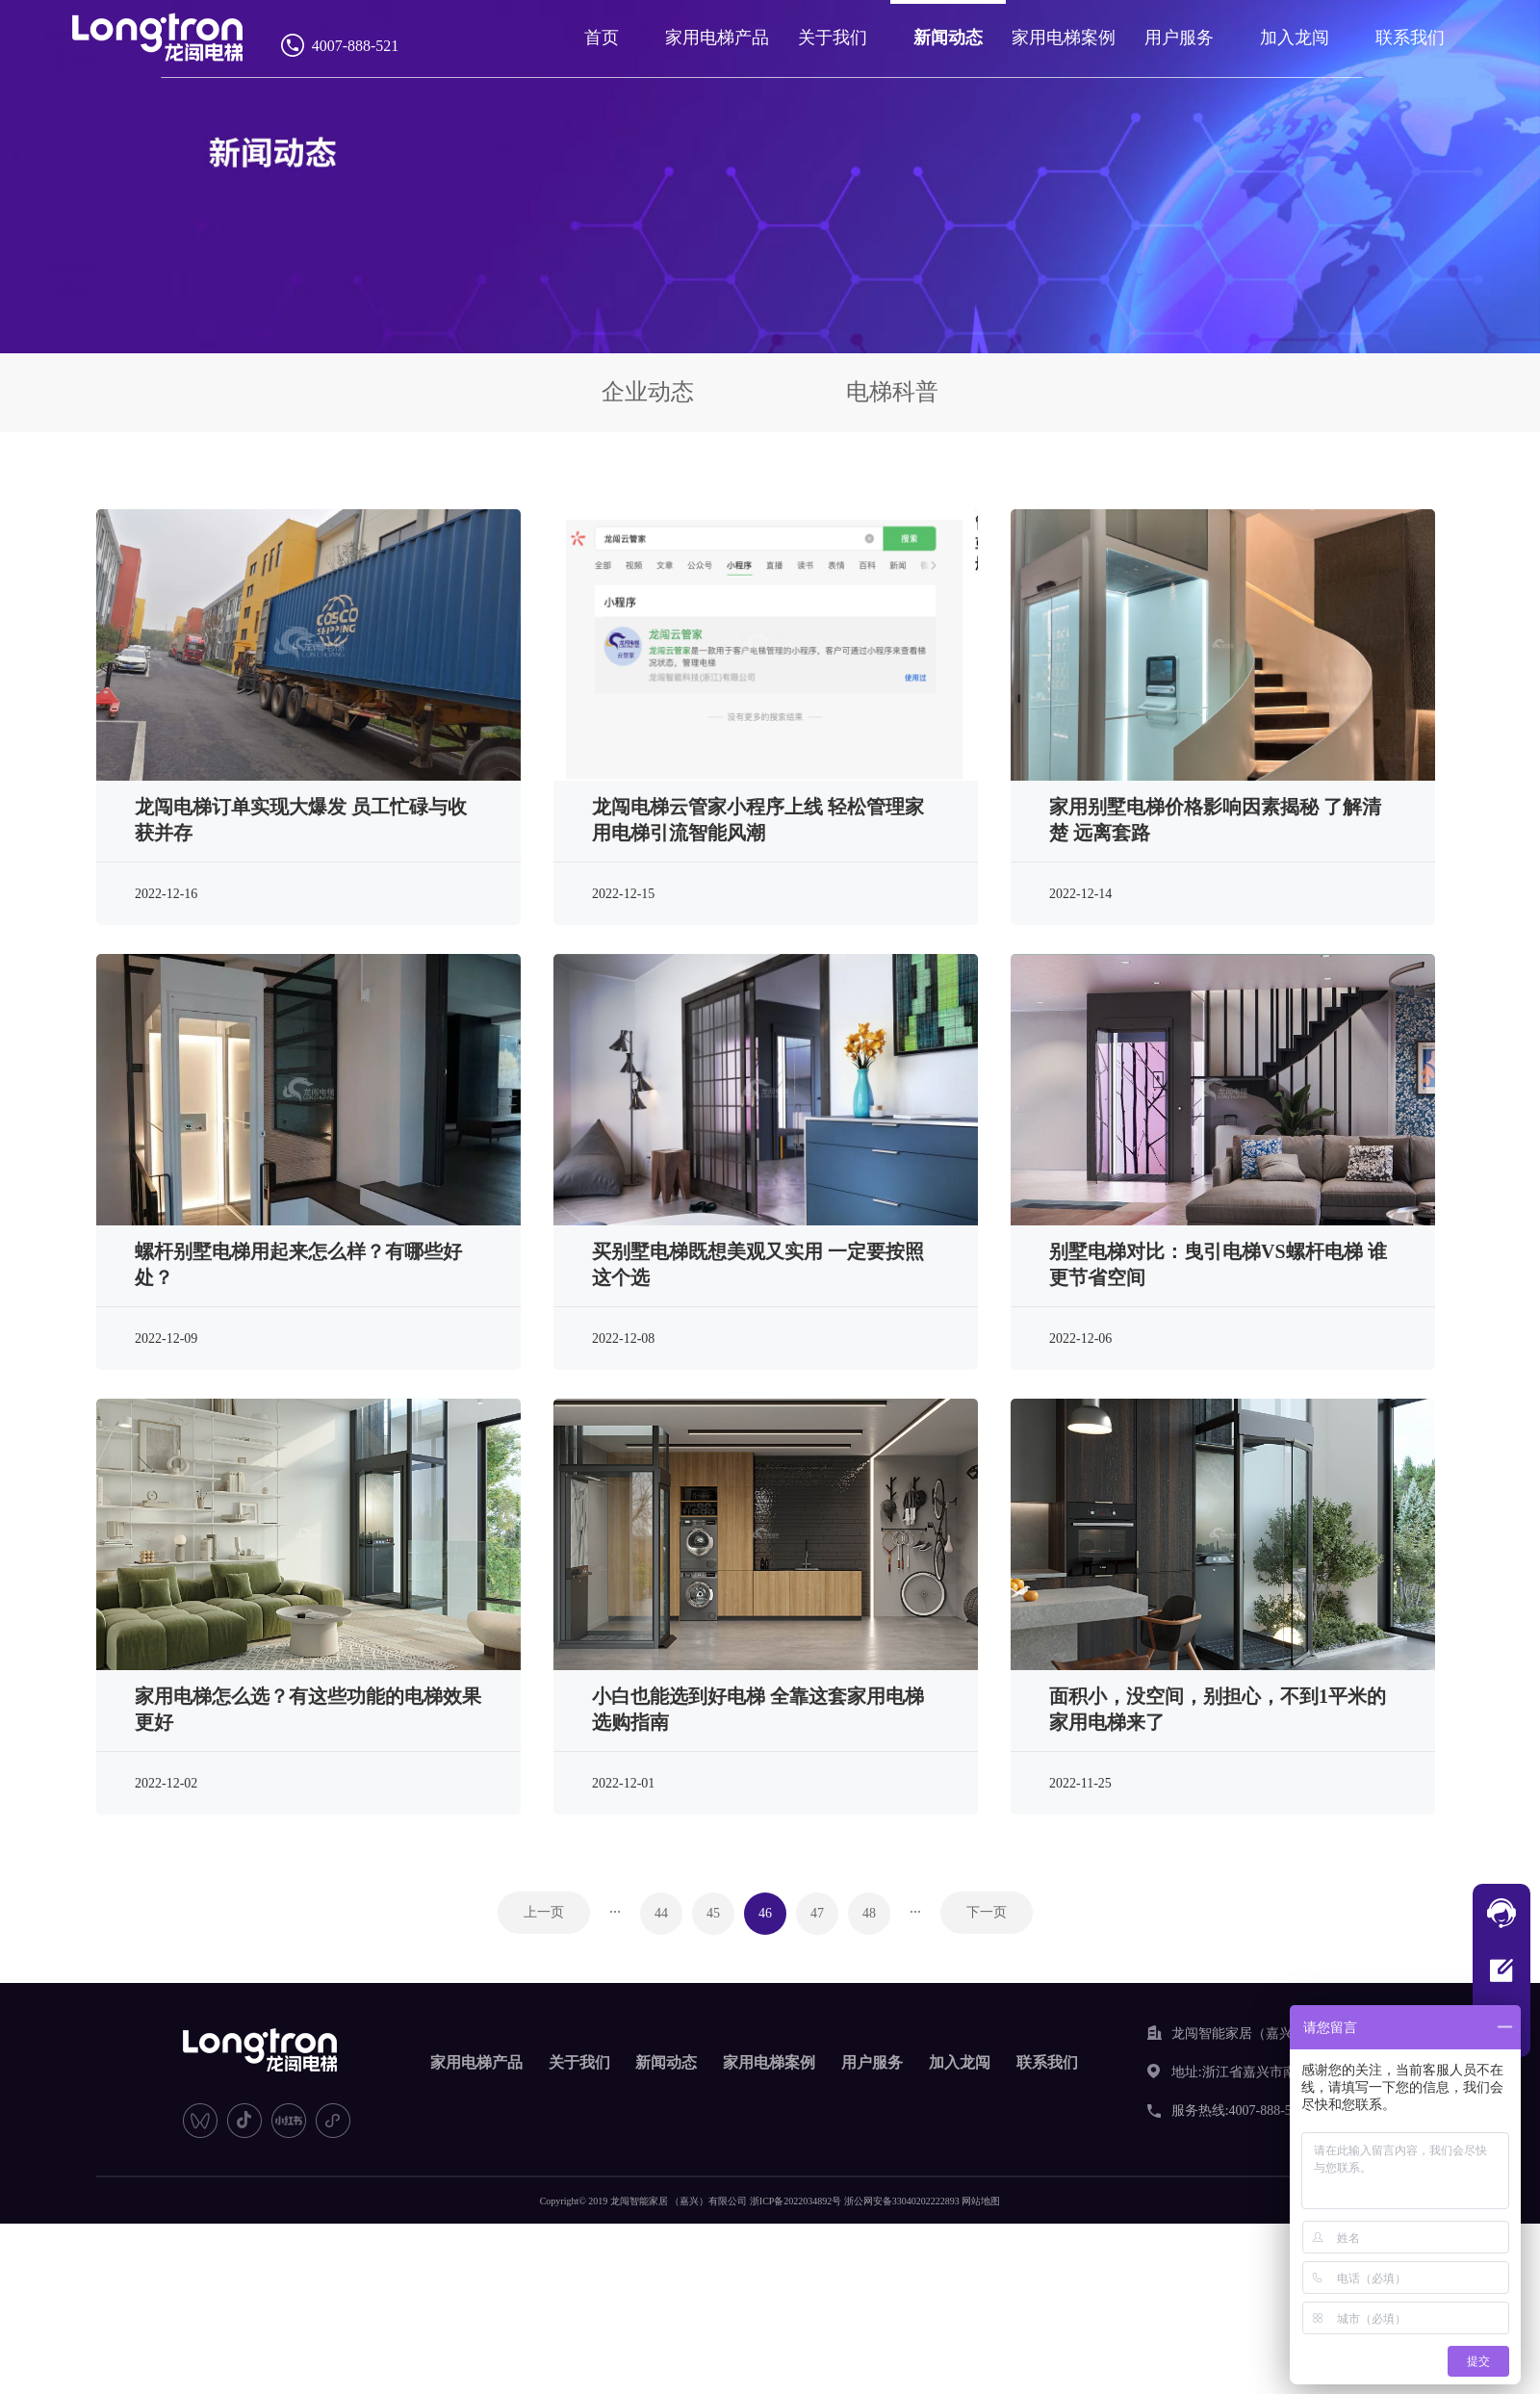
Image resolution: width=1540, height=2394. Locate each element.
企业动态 (648, 391)
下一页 (986, 1912)
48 (869, 1913)
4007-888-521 (358, 46)
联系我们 (1407, 37)
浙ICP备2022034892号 (796, 2201)
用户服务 (1180, 37)
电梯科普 (892, 391)
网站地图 (981, 2201)
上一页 (544, 1912)
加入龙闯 (1293, 37)
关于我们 (837, 37)
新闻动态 (952, 37)
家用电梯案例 (1065, 37)
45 (713, 1913)
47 (817, 1913)
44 (661, 1913)
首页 (609, 37)
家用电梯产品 (724, 37)
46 (765, 1913)
